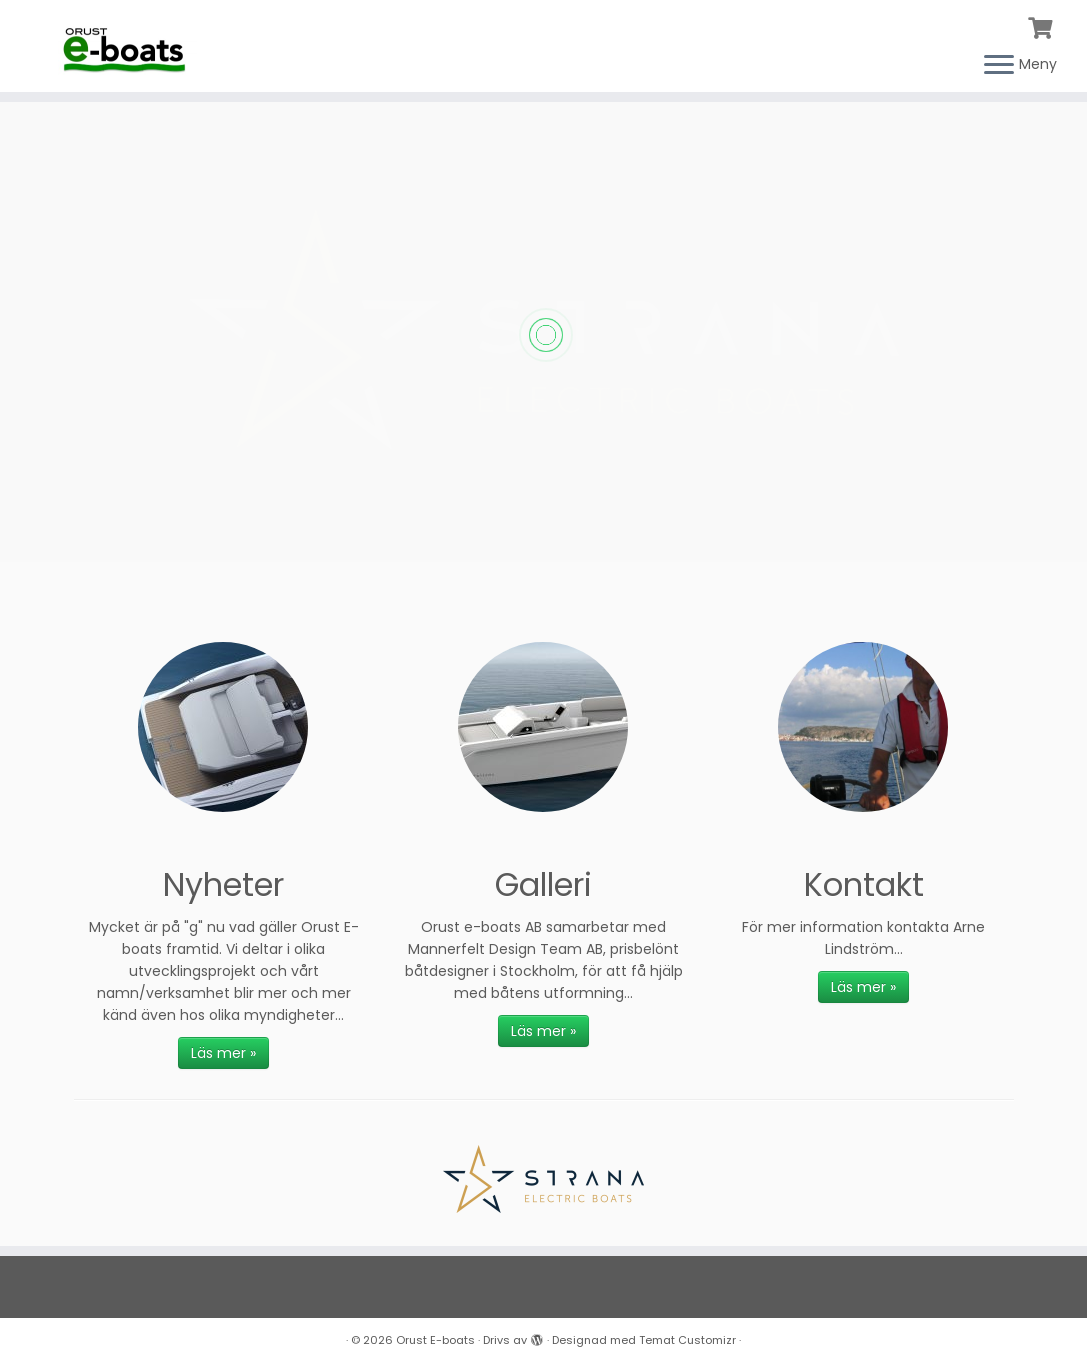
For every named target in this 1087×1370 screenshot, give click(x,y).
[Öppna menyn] (999, 66)
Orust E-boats (435, 1340)
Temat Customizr (687, 1340)
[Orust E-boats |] (127, 44)
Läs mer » (223, 1053)
